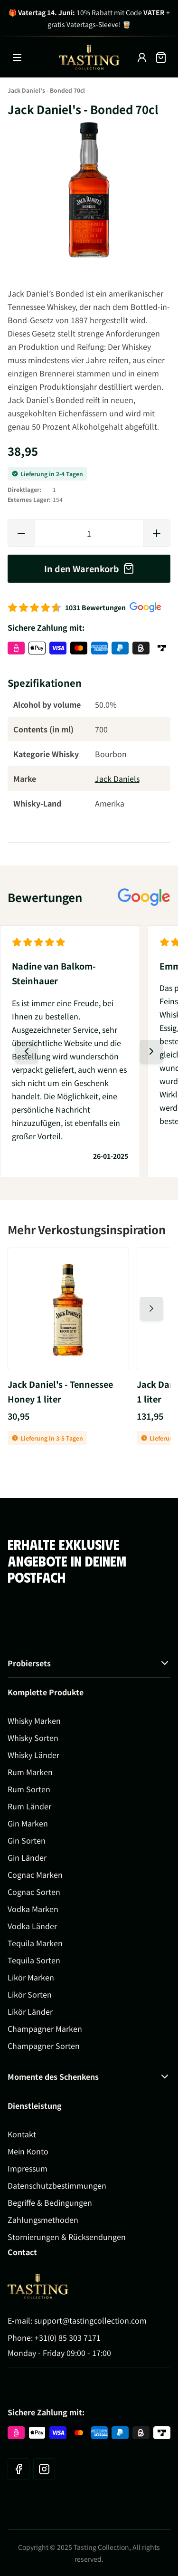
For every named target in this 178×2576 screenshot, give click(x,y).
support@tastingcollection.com (90, 2320)
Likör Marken (31, 1977)
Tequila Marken (35, 1943)
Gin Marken (28, 1823)
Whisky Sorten (33, 1737)
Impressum (27, 2168)
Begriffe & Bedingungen (50, 2202)
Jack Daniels (117, 778)
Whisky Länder (33, 1754)
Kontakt (22, 2134)
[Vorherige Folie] (26, 1051)
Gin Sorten (27, 1840)
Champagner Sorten (44, 2045)
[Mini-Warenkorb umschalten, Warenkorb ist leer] (160, 57)
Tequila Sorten (34, 1960)
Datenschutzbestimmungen (57, 2185)
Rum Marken (30, 1772)
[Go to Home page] (38, 2286)
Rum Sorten (29, 1789)
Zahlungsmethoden (43, 2219)
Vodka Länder (32, 1926)
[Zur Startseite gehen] (89, 57)
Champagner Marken (45, 2028)
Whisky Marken (34, 1720)
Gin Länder (27, 1857)
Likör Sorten (30, 1994)
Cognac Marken (35, 1874)
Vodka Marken (33, 1908)
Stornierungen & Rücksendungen (67, 2236)
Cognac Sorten (34, 1891)
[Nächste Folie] (151, 1051)
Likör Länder (30, 2011)
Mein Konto (28, 2151)
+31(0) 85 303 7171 (68, 2337)
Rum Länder (29, 1806)
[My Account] (142, 57)
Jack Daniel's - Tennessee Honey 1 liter (60, 1391)
